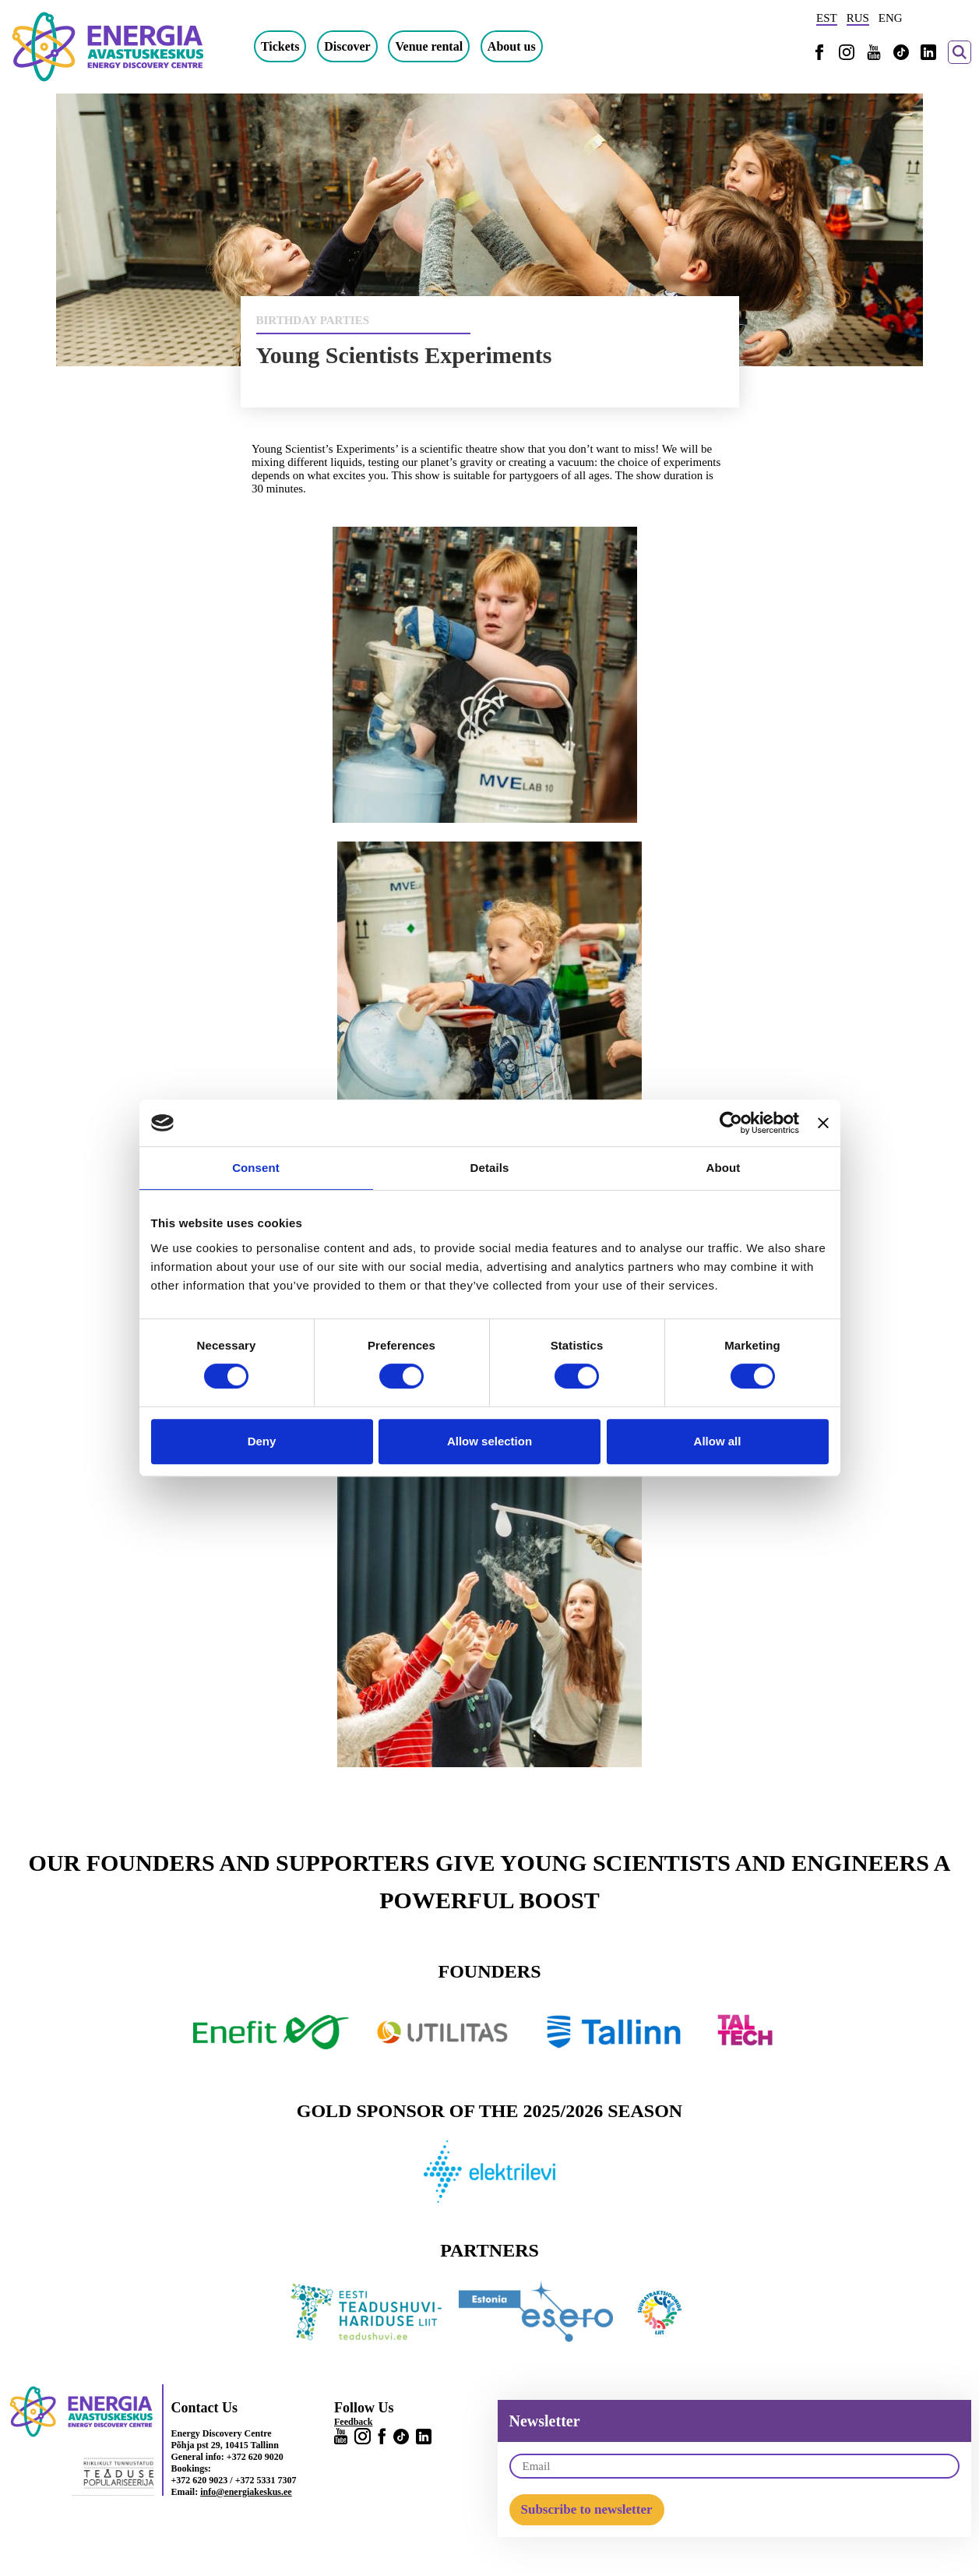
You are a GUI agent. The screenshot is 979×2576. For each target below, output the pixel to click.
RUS (858, 18)
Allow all (717, 1441)
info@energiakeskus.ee (246, 2491)
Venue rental (440, 46)
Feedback (353, 2421)
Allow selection (489, 1441)
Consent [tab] (256, 1167)
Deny (262, 1441)
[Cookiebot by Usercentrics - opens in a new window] (731, 1122)
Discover (358, 46)
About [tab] (723, 1167)
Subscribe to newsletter (587, 2509)
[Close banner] (823, 1122)
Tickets (291, 46)
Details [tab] (489, 1167)
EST (826, 18)
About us (522, 46)
